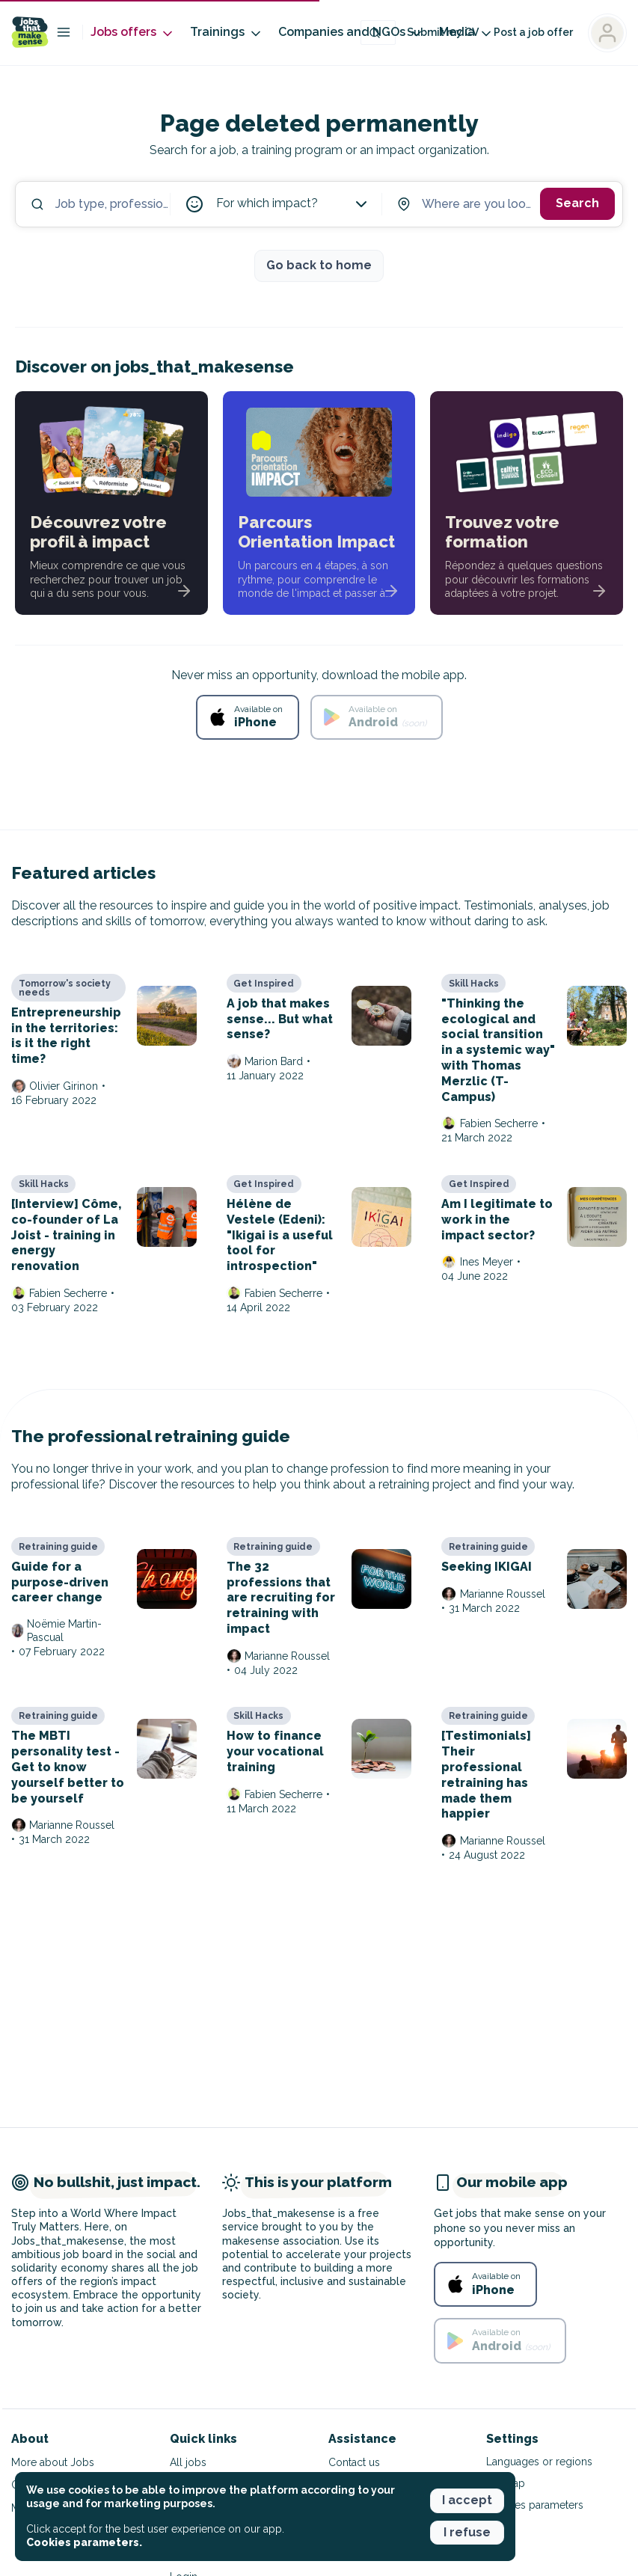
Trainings (226, 32)
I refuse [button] (467, 2532)
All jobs (188, 2462)
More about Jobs (52, 2462)
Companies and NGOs (351, 32)
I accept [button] (467, 2500)
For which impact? (293, 204)
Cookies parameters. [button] (84, 2542)
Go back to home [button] (319, 265)
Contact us (354, 2462)
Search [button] (577, 203)
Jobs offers (133, 32)
